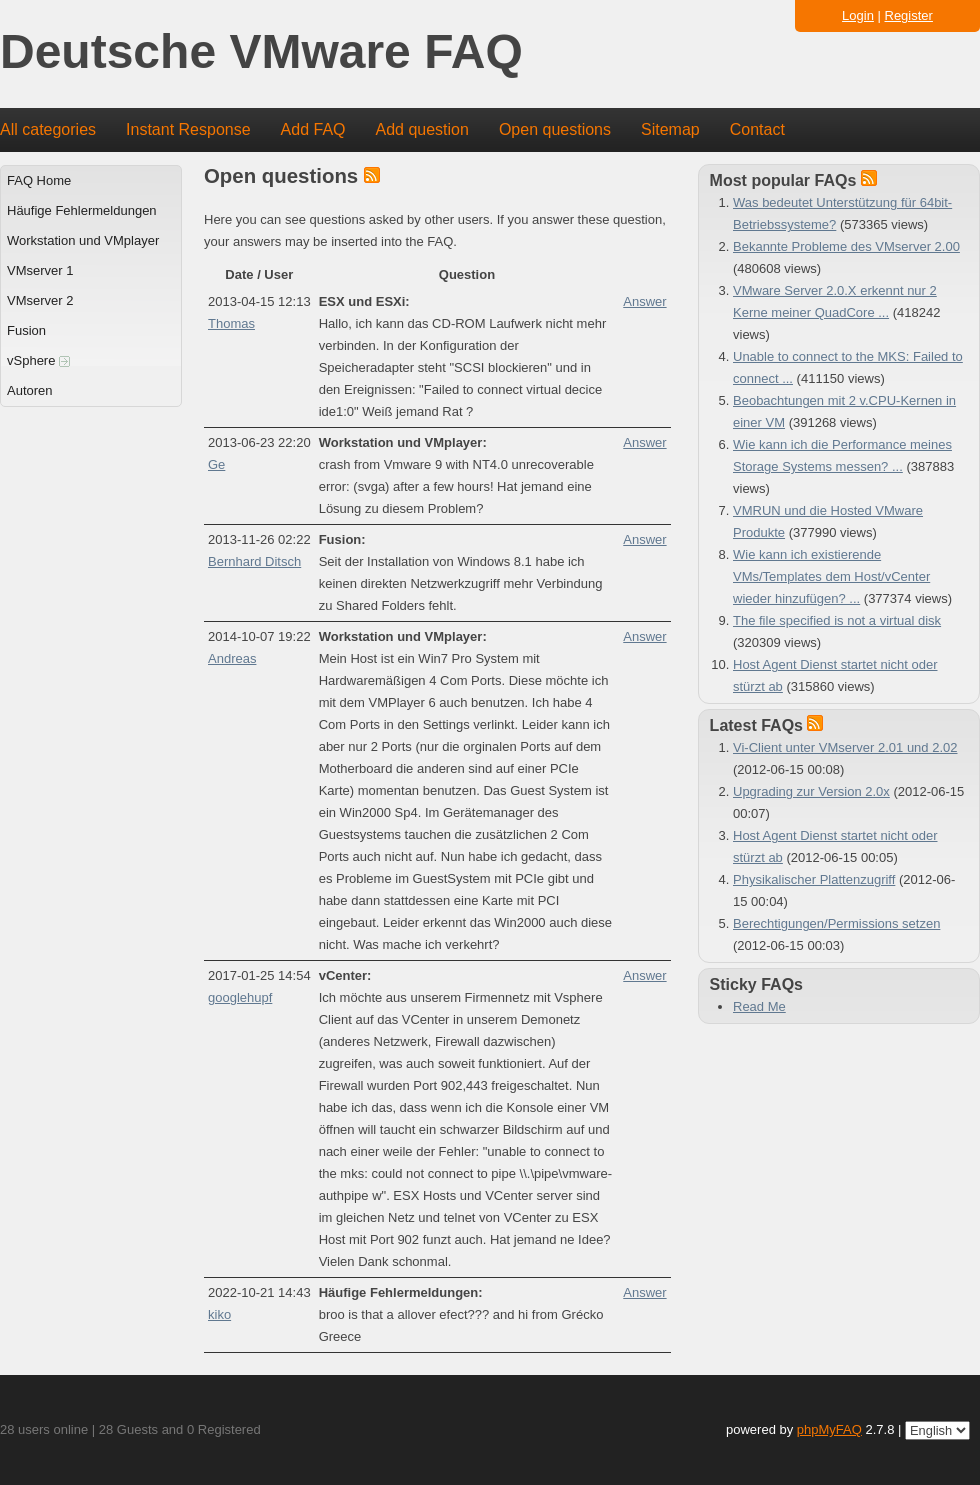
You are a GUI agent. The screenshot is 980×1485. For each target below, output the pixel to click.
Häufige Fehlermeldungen (82, 210)
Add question (422, 129)
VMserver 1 (40, 270)
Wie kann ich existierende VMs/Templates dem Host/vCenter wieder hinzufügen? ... (831, 576)
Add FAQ (313, 129)
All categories (48, 129)
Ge (216, 464)
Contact (757, 129)
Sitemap (670, 129)
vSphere (38, 360)
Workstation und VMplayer (83, 240)
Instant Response (188, 129)
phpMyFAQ (829, 1429)
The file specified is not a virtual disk (837, 620)
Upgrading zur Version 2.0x (811, 791)
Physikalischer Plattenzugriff (814, 879)
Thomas (231, 323)
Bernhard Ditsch (254, 561)
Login (858, 15)
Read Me (759, 1006)
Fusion (26, 330)
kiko (219, 1314)
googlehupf (240, 997)
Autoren (30, 390)
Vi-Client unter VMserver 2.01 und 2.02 (845, 747)
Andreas (232, 658)
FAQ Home (39, 180)
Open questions (555, 129)
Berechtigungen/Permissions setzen (836, 923)
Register (909, 15)
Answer (644, 301)
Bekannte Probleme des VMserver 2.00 (846, 246)
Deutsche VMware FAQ (261, 52)
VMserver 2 (40, 300)
